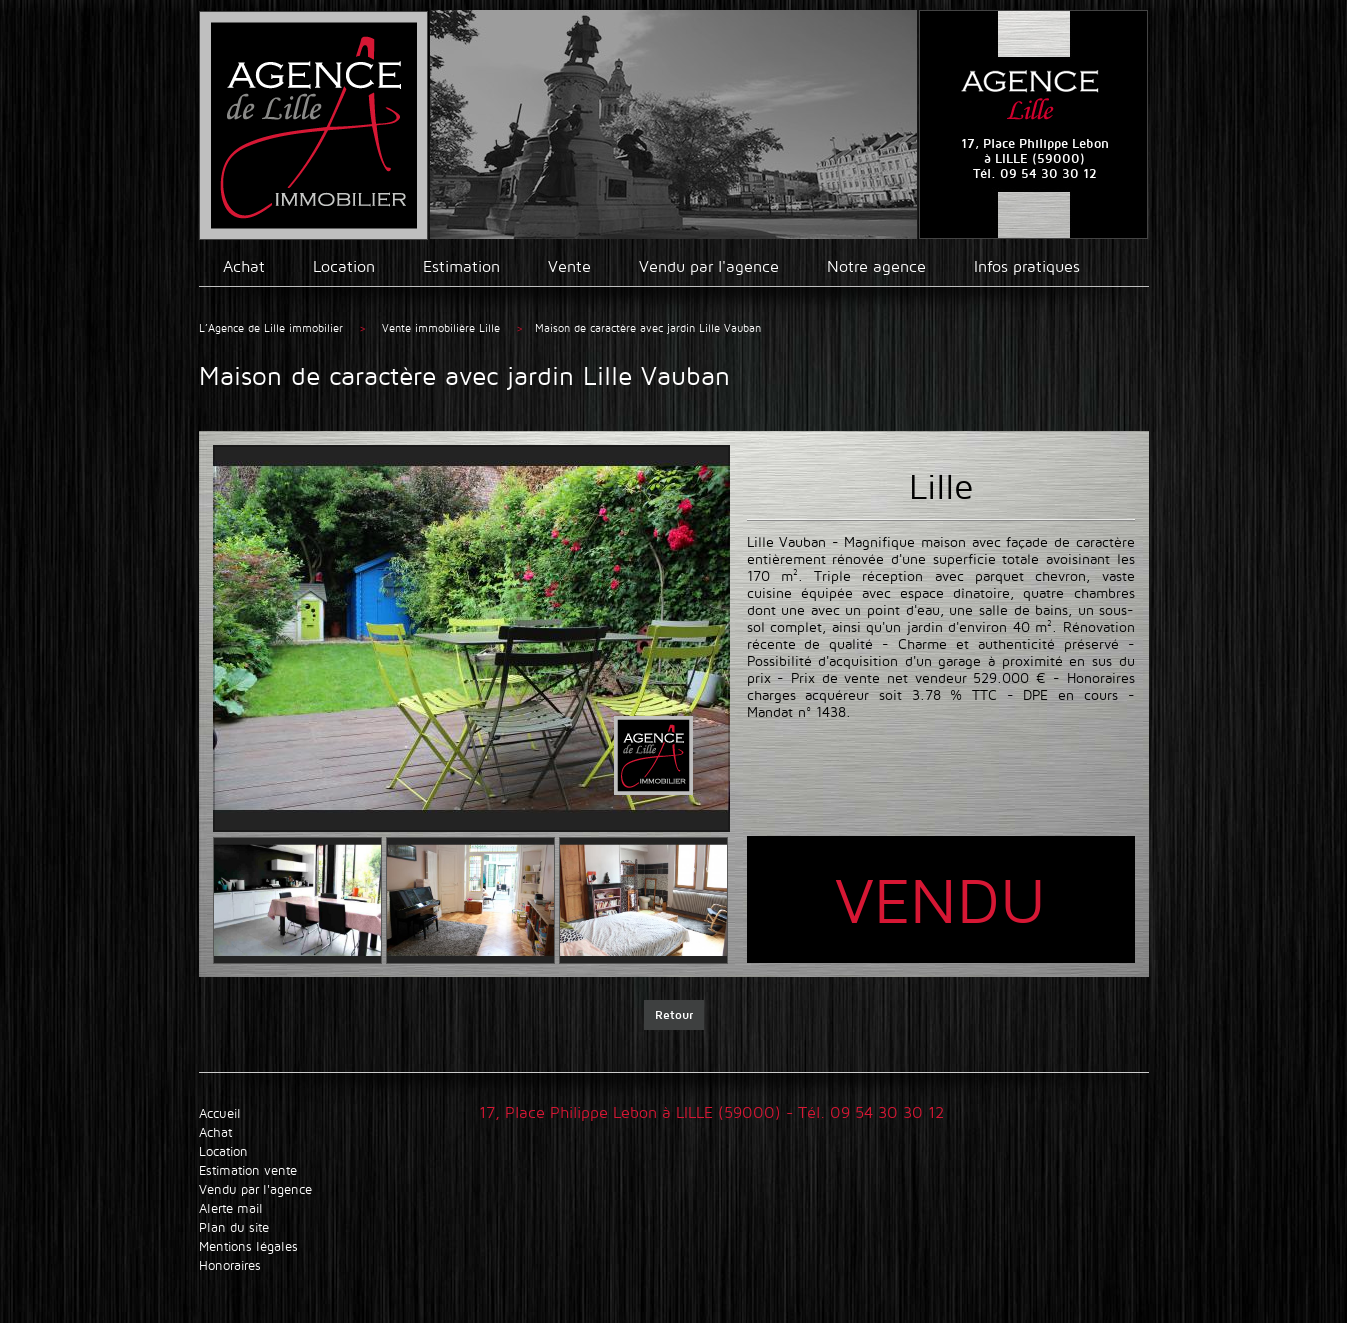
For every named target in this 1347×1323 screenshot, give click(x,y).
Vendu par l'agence (709, 266)
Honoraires (230, 1265)
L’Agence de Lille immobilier (271, 328)
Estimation (461, 266)
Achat (244, 266)
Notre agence (876, 266)
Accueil (220, 1113)
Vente (569, 266)
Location (344, 266)
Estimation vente (248, 1170)
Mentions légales (248, 1246)
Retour (674, 1014)
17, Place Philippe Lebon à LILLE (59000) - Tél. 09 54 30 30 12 (711, 1112)
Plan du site (234, 1227)
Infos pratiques (1027, 266)
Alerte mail (231, 1208)
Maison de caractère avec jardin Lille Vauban (648, 328)
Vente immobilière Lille (443, 328)
